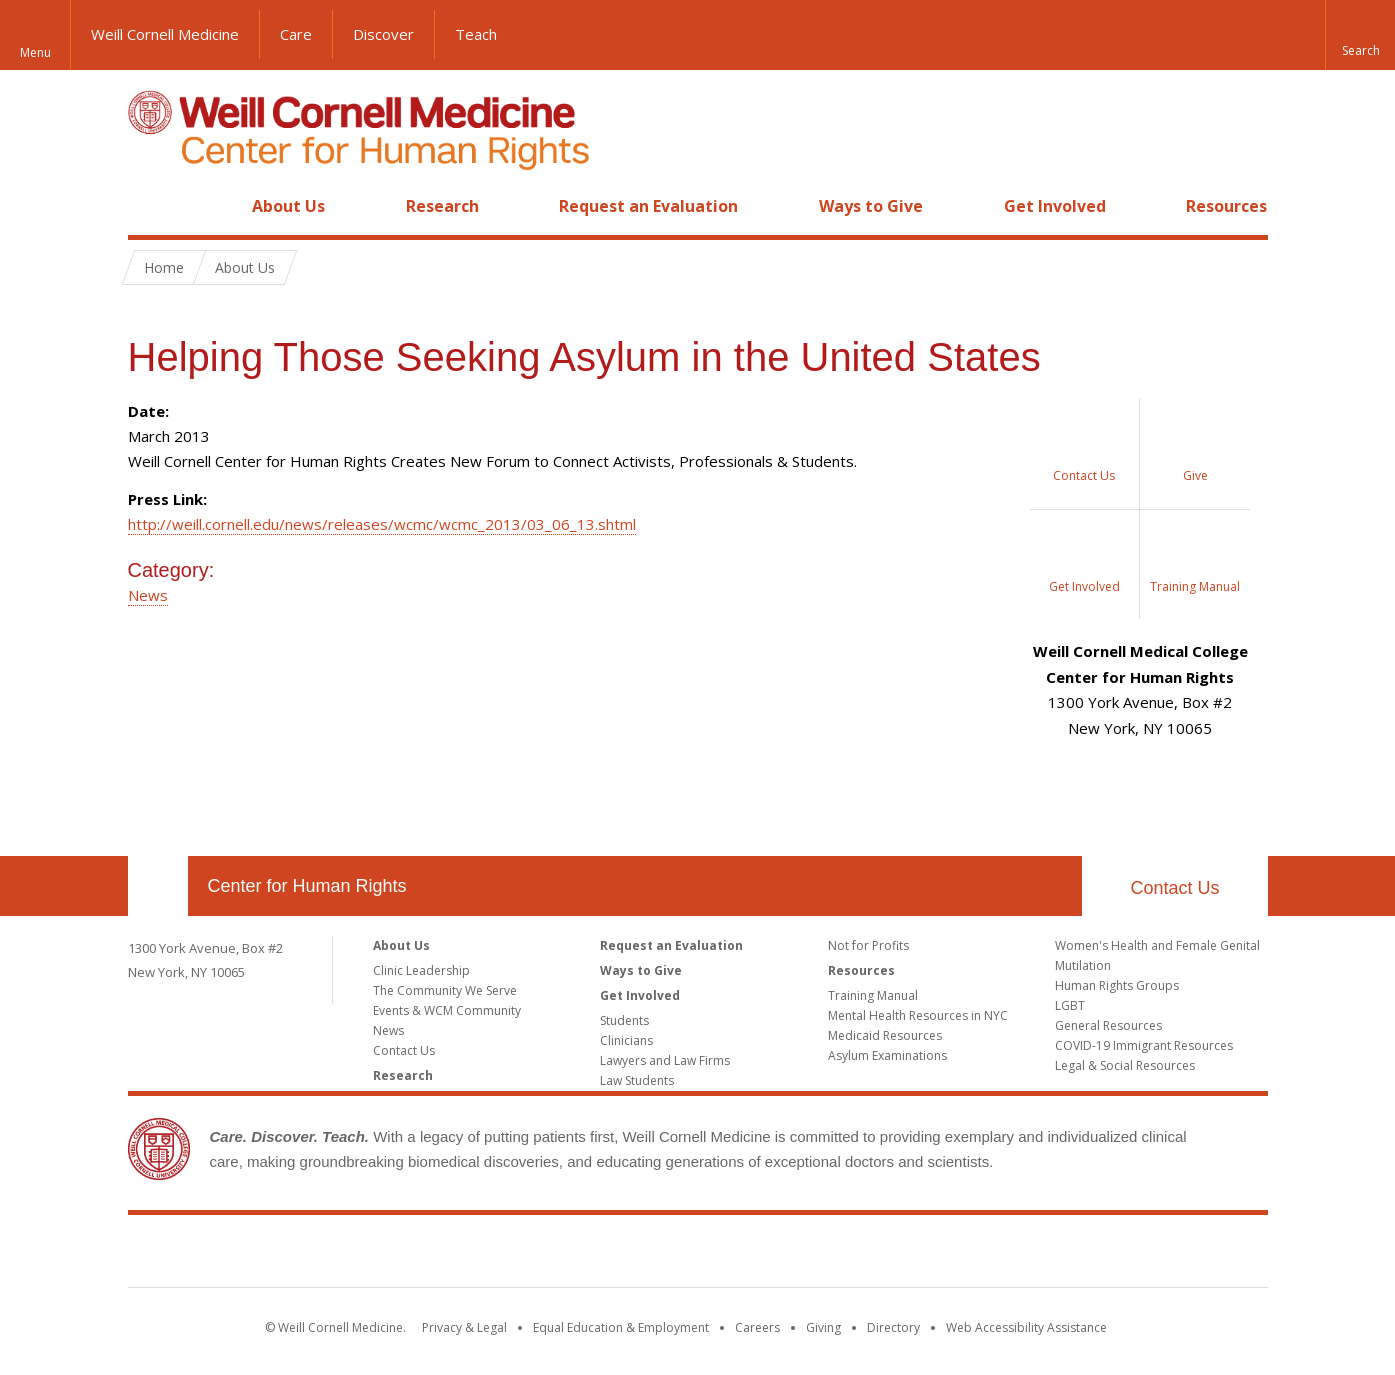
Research (442, 206)
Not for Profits (868, 945)
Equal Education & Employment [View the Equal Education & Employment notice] (621, 1327)
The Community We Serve (445, 990)
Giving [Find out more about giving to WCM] (823, 1327)
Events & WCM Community (447, 1010)
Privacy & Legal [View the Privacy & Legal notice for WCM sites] (464, 1327)
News (148, 595)
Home (150, 206)
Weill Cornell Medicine (165, 34)
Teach (476, 34)
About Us (288, 206)
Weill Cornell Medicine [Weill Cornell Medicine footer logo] (698, 1255)
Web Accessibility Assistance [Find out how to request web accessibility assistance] (1026, 1327)
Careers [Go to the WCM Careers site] (757, 1327)
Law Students (637, 1080)
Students (624, 1020)
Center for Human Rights (307, 886)
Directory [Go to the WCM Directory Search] (893, 1327)
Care (296, 34)
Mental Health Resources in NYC (918, 1015)
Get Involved (1055, 206)
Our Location (158, 886)
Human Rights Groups (1117, 985)
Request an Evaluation (648, 206)
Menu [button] (35, 52)
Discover (383, 34)
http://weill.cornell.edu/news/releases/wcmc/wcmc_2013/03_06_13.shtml (382, 524)
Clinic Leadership (421, 970)
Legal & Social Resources (1125, 1065)
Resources (1226, 206)
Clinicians (626, 1040)
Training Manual (873, 995)
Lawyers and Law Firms (665, 1060)
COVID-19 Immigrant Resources (1144, 1045)
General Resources (1108, 1025)
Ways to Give (871, 206)
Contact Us (1174, 888)
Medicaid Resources (885, 1035)
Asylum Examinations (887, 1055)
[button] (1360, 35)
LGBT (1070, 1005)
